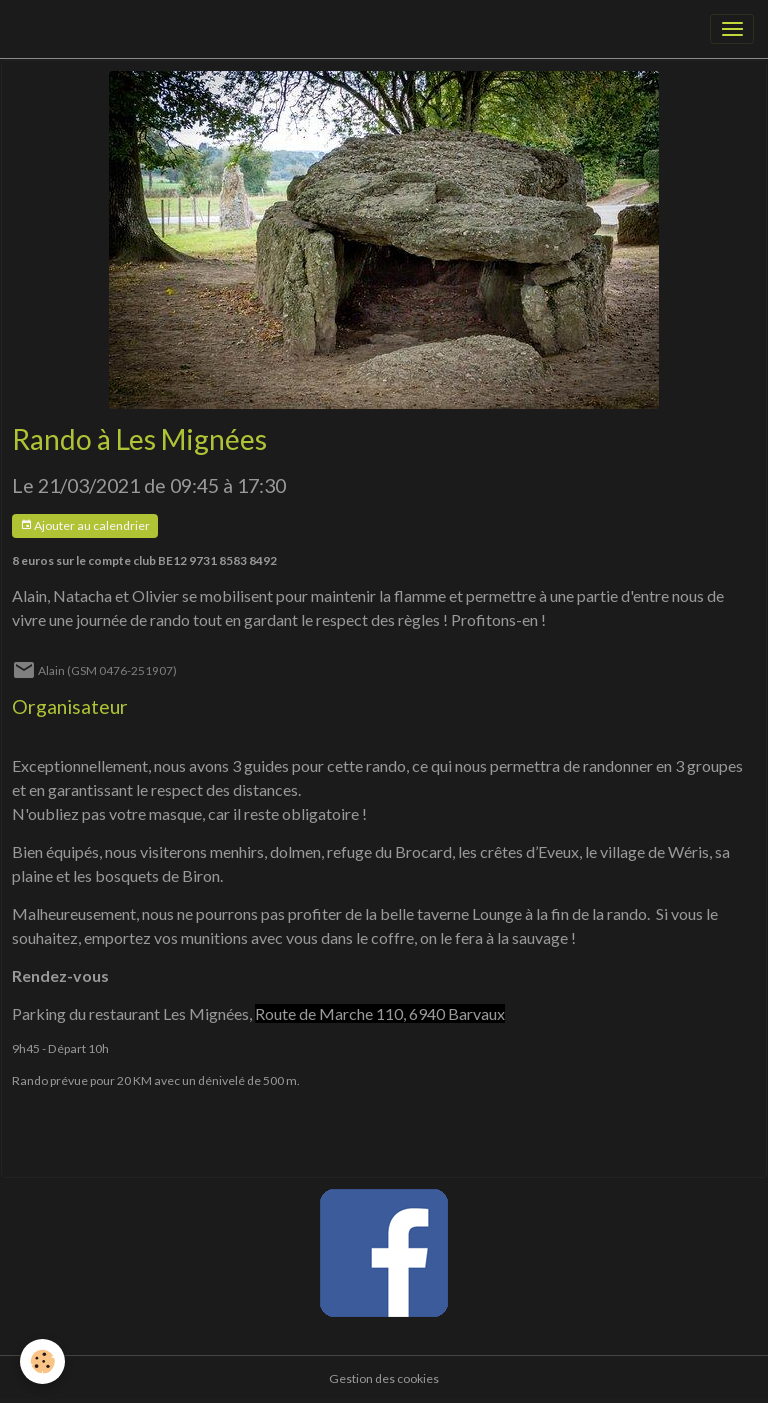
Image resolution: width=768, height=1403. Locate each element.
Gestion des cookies (384, 1378)
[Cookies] (42, 1361)
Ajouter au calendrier (85, 525)
